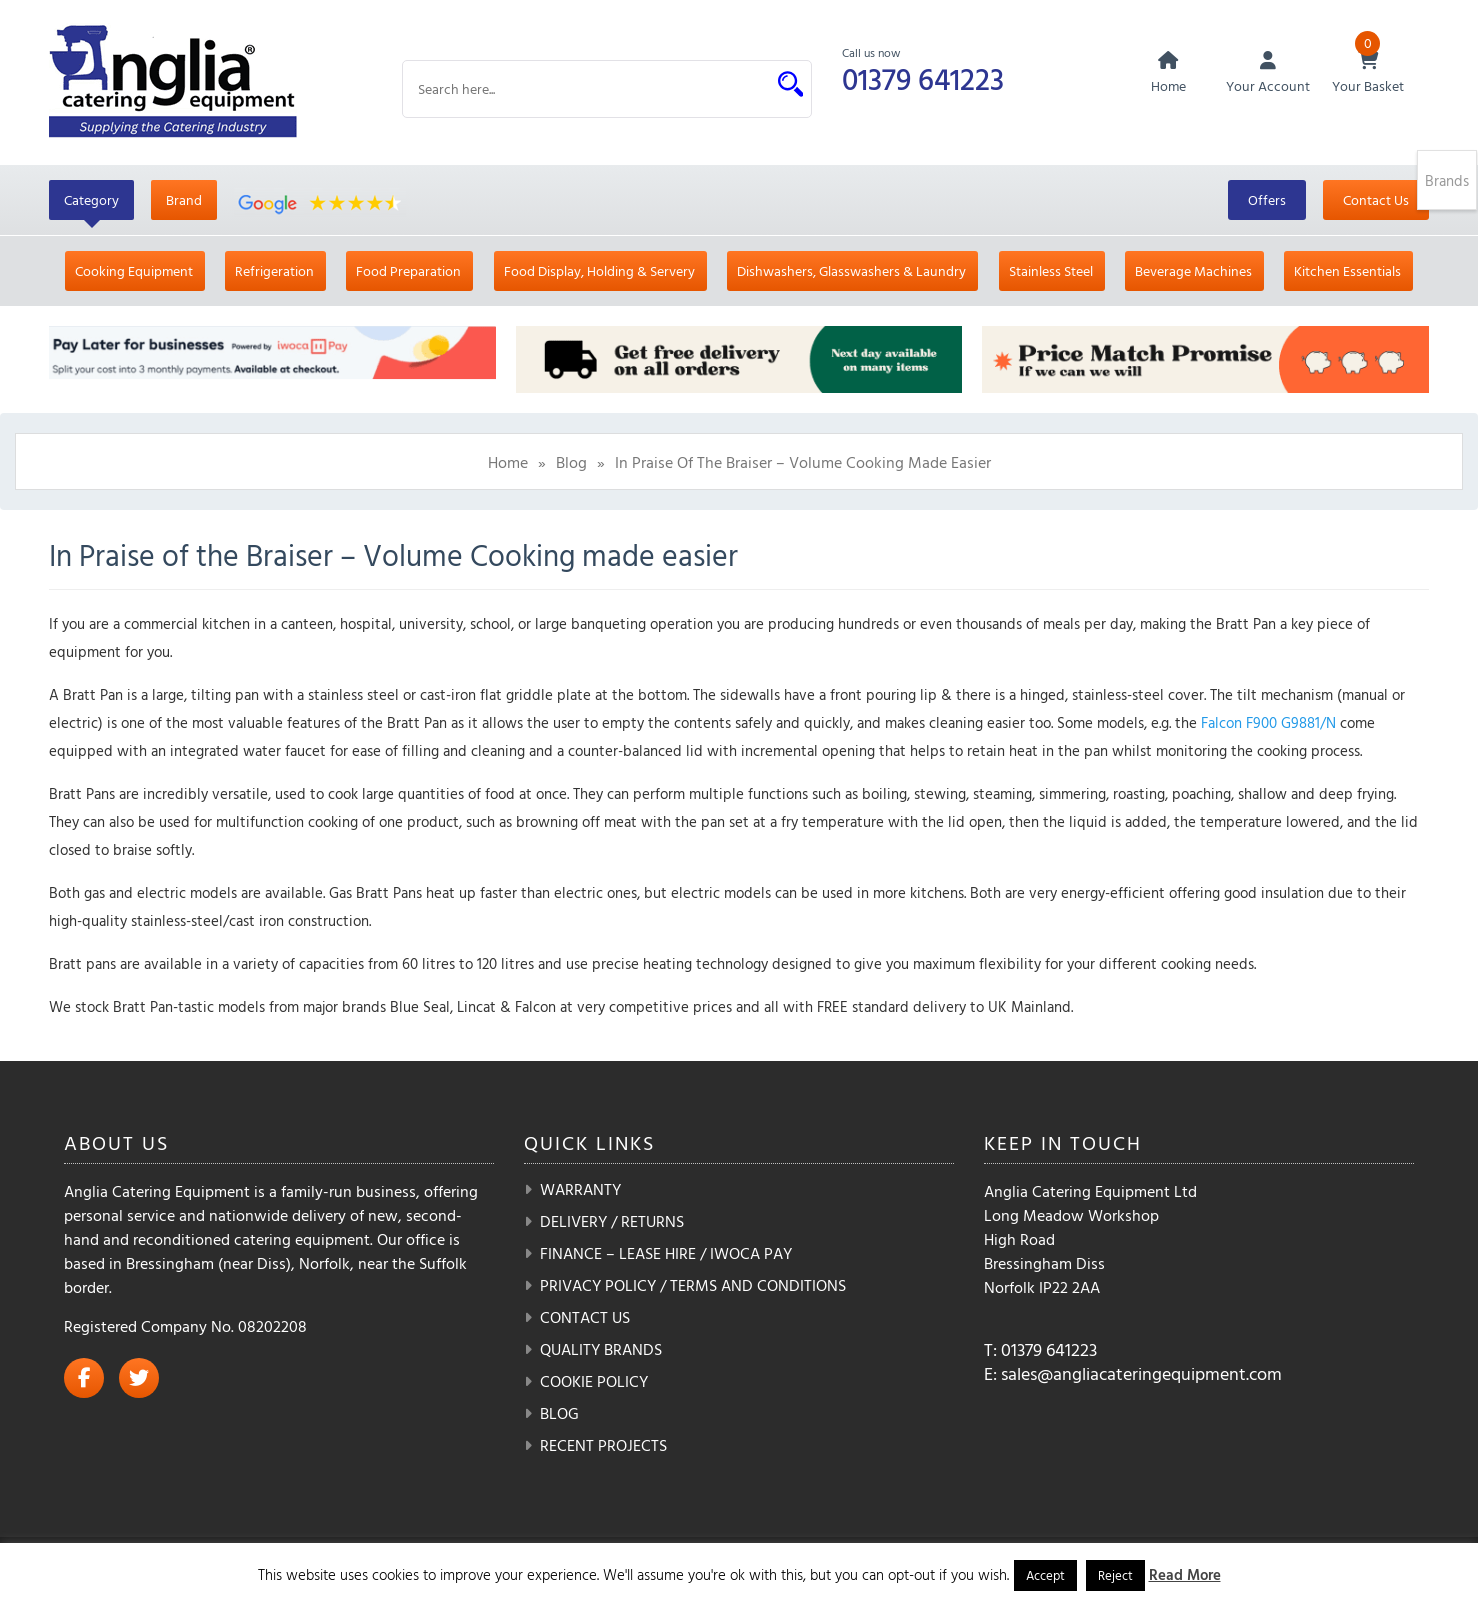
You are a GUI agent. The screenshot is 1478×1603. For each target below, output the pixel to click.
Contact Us (1376, 199)
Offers (1267, 199)
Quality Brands (601, 1349)
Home (508, 462)
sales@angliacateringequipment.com (1141, 1373)
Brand (184, 199)
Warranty (580, 1189)
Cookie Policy (594, 1381)
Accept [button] (1045, 1575)
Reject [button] (1115, 1575)
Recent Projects (603, 1445)
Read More (1185, 1574)
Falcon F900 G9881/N (1268, 722)
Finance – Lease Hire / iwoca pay (666, 1253)
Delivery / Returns (612, 1221)
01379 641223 (923, 78)
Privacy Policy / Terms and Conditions (693, 1285)
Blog (571, 462)
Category (91, 199)
